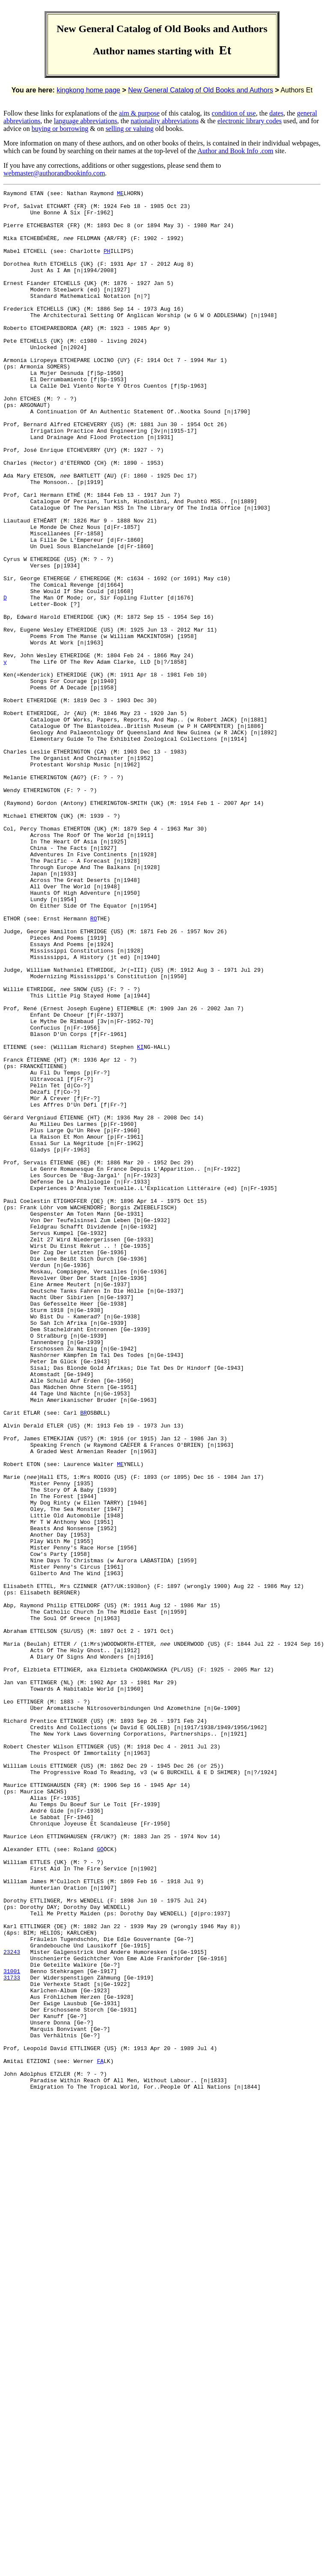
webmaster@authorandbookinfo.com (54, 173)
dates (276, 113)
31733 (11, 2335)
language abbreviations (85, 121)
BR (83, 1658)
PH (107, 263)
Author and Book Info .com (235, 150)
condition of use (234, 113)
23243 (11, 2305)
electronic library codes (249, 121)
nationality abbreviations (165, 121)
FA (100, 2435)
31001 (11, 2328)
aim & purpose (139, 113)
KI (140, 1219)
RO (93, 1064)
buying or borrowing (60, 128)
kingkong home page (88, 90)
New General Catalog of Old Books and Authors (200, 90)
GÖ (100, 2181)
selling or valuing (130, 128)
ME (120, 194)
